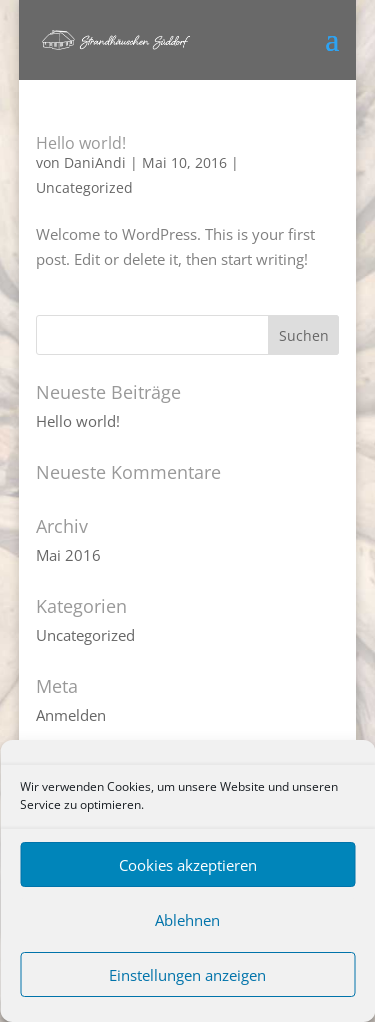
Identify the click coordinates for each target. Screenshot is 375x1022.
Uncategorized (84, 187)
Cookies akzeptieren (188, 865)
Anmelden (71, 715)
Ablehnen (187, 920)
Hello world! (81, 143)
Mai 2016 (68, 555)
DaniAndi (95, 162)
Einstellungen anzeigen (187, 975)
